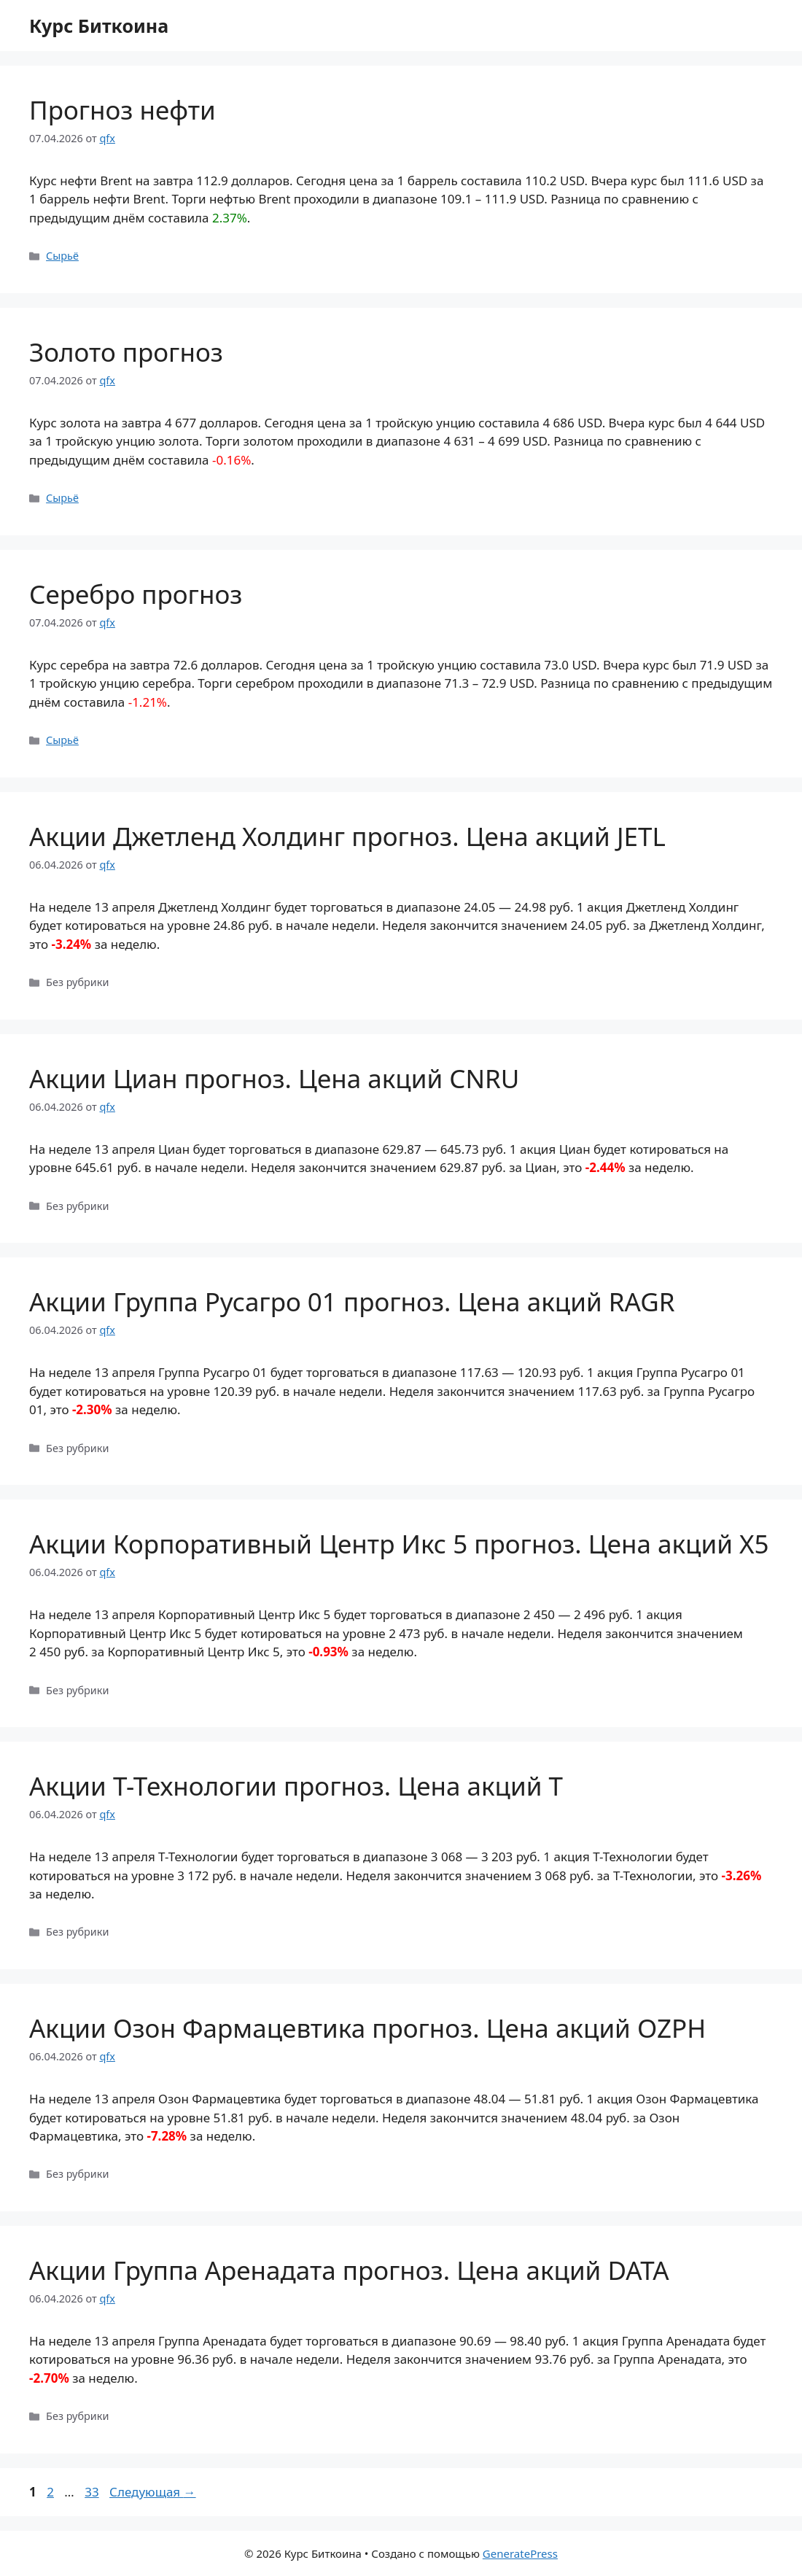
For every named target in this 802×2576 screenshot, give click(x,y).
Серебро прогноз (135, 594)
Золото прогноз (126, 352)
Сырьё (62, 256)
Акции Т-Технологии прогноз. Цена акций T (296, 1786)
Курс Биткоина (98, 25)
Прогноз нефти (122, 110)
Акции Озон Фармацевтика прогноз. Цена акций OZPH (367, 2028)
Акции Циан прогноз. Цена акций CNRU (274, 1078)
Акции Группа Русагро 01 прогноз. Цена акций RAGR (351, 1301)
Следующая (152, 2491)
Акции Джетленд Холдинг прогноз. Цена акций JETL (347, 836)
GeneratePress (520, 2553)
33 (93, 2491)
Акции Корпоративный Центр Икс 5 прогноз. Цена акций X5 (399, 1543)
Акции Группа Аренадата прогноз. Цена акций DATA (349, 2270)
